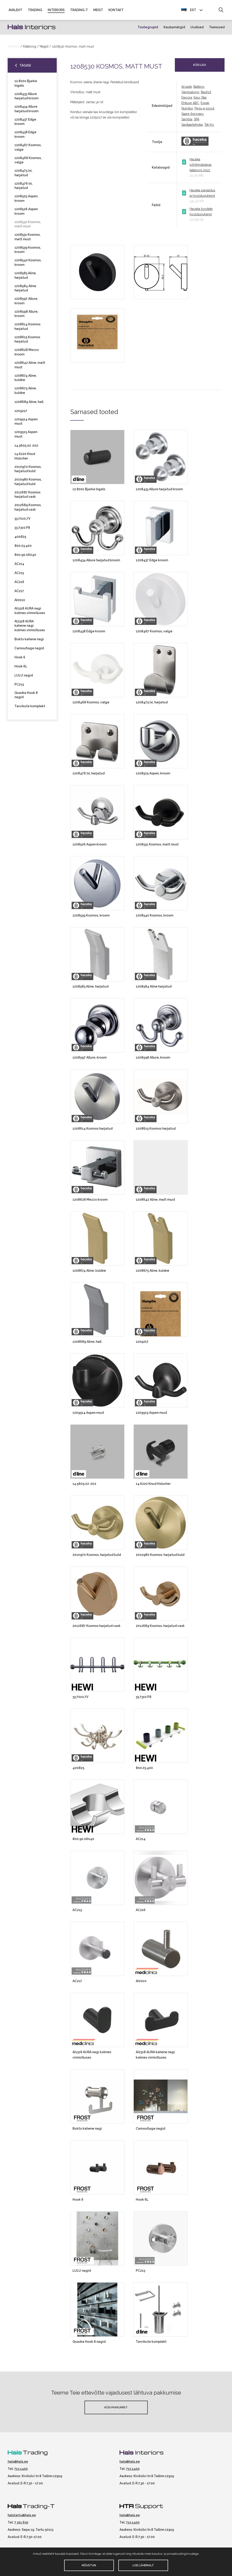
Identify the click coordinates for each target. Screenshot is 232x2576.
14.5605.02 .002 (26, 449)
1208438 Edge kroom (25, 138)
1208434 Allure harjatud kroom (26, 113)
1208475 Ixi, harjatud (23, 177)
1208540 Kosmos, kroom (27, 266)
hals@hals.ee (18, 2465)
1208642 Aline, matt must (29, 368)
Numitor (187, 112)
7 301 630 (21, 2526)
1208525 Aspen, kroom (26, 202)
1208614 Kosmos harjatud (27, 330)
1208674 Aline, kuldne (25, 381)
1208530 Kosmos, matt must (27, 228)
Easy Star (200, 101)
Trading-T (79, 12)
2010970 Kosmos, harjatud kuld (27, 473)
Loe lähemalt (143, 2565)
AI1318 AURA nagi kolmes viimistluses (29, 614)
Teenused (217, 31)
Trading (35, 12)
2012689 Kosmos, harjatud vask (27, 511)
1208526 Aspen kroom (26, 215)
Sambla (186, 123)
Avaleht (15, 12)
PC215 (19, 688)
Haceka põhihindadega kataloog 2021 (200, 168)
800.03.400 (23, 549)
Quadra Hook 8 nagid (26, 699)
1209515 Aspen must (25, 438)
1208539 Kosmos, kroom (27, 253)
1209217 (20, 414)
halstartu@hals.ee (22, 2519)
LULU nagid (23, 679)
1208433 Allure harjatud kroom (26, 100)
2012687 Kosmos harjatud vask (27, 498)
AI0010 (19, 603)
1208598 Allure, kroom (26, 317)
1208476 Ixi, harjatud (23, 189)
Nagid (44, 50)
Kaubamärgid (174, 31)
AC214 (19, 567)
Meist (98, 12)
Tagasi (25, 69)
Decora (186, 101)
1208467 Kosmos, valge (27, 151)
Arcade (186, 90)
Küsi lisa (199, 68)
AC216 (19, 585)
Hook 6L (20, 670)
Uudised (197, 31)
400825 (20, 540)
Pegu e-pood (204, 112)
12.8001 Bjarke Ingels (25, 87)
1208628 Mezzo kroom (26, 356)
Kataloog (29, 50)
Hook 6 (19, 661)
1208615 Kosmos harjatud (27, 343)
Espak (205, 106)
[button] (221, 12)
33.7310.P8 (22, 531)
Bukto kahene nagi (29, 643)
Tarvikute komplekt (29, 710)
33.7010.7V (22, 522)
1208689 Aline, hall (28, 405)
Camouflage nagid (29, 652)
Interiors (56, 12)
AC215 (19, 576)
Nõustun (89, 2565)
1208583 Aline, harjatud (25, 279)
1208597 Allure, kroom (26, 304)
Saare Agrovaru (192, 117)
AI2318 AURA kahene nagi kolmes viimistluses (29, 629)
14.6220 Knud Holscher (24, 460)
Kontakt (116, 12)
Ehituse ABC (190, 106)
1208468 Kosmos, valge (28, 164)
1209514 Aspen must (25, 425)
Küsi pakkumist (116, 2411)
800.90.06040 (25, 558)
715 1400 (21, 2472)
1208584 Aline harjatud (25, 292)
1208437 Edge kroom (25, 125)
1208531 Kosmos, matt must (27, 240)
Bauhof (206, 96)
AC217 (19, 594)
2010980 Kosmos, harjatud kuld (28, 485)
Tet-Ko (209, 128)
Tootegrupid (148, 31)
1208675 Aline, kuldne (25, 394)
